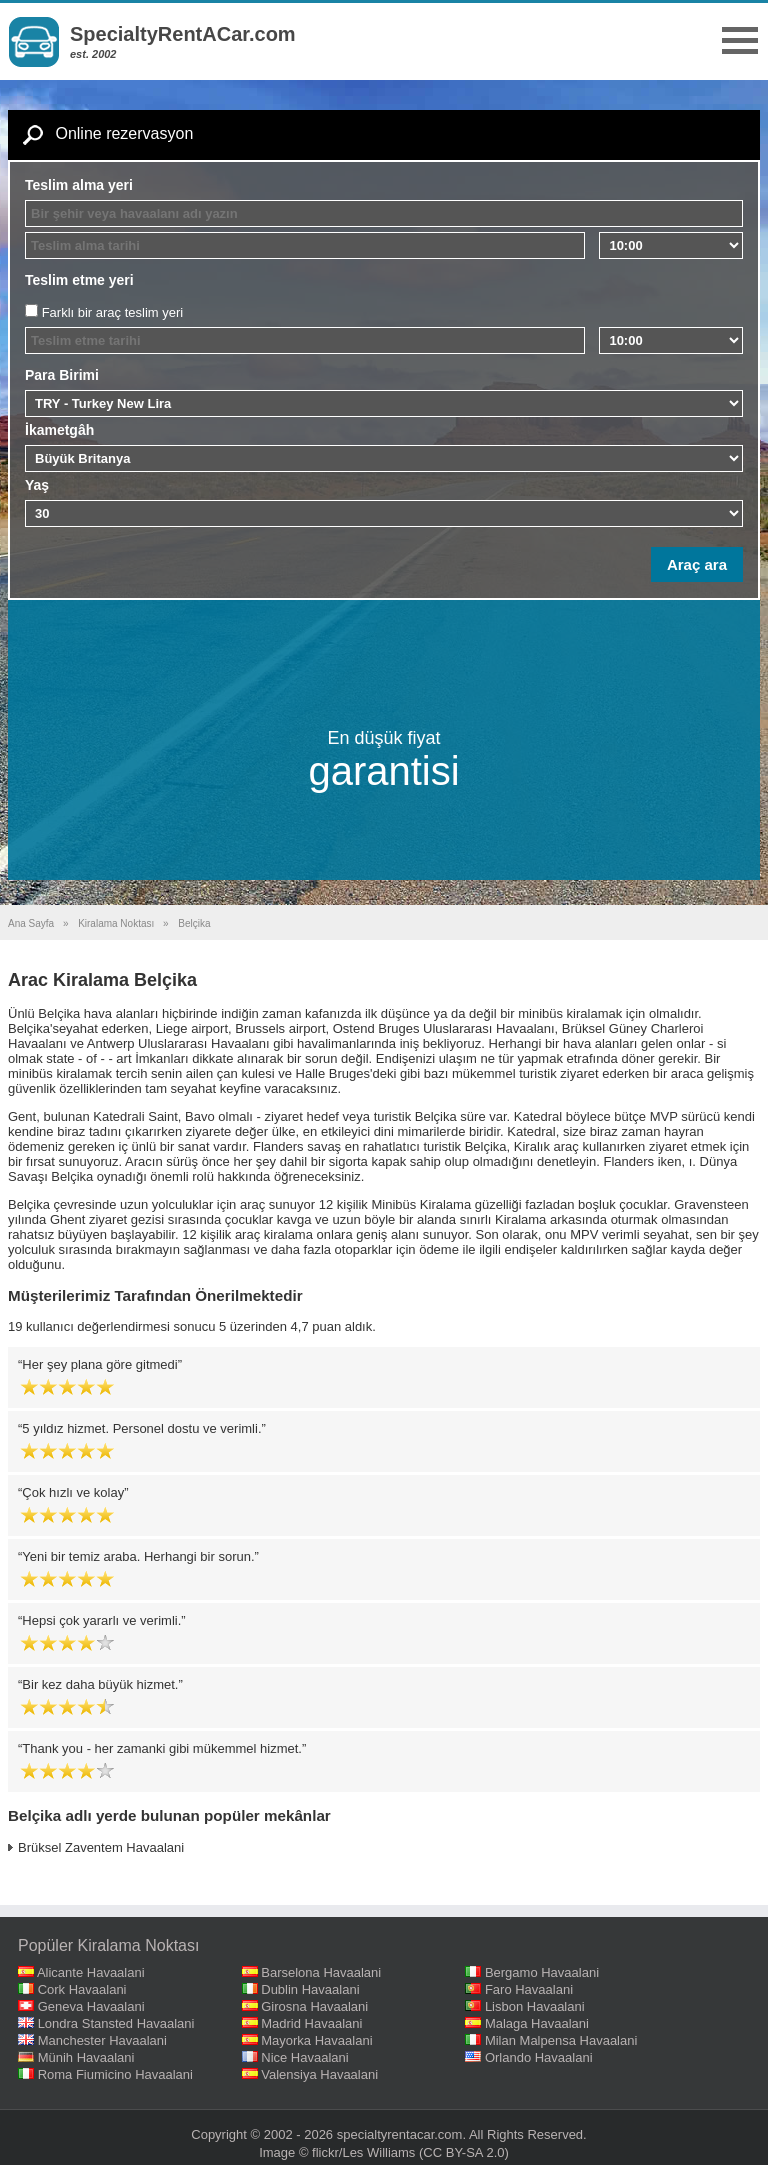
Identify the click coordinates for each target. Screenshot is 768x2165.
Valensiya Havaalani (319, 2074)
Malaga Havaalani (537, 2023)
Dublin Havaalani (310, 1989)
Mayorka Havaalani (316, 2040)
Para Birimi (62, 375)
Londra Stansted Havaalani (116, 2023)
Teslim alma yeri (79, 185)
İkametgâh (59, 430)
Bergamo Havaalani (542, 1972)
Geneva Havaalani (91, 2006)
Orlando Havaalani (539, 2057)
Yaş (37, 485)
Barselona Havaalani (321, 1972)
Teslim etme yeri (79, 280)
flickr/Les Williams (363, 2152)
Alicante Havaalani (91, 1972)
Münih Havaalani (86, 2057)
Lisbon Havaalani (535, 2006)
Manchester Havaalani (102, 2040)
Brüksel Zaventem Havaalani (101, 1847)
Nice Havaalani (304, 2057)
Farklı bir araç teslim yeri (113, 312)
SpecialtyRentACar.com (183, 34)
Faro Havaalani (529, 1989)
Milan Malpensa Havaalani (561, 2040)
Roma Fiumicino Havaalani (115, 2074)
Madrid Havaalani (311, 2023)
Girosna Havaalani (314, 2006)
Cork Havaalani (82, 1989)
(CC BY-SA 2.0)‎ (464, 2152)
